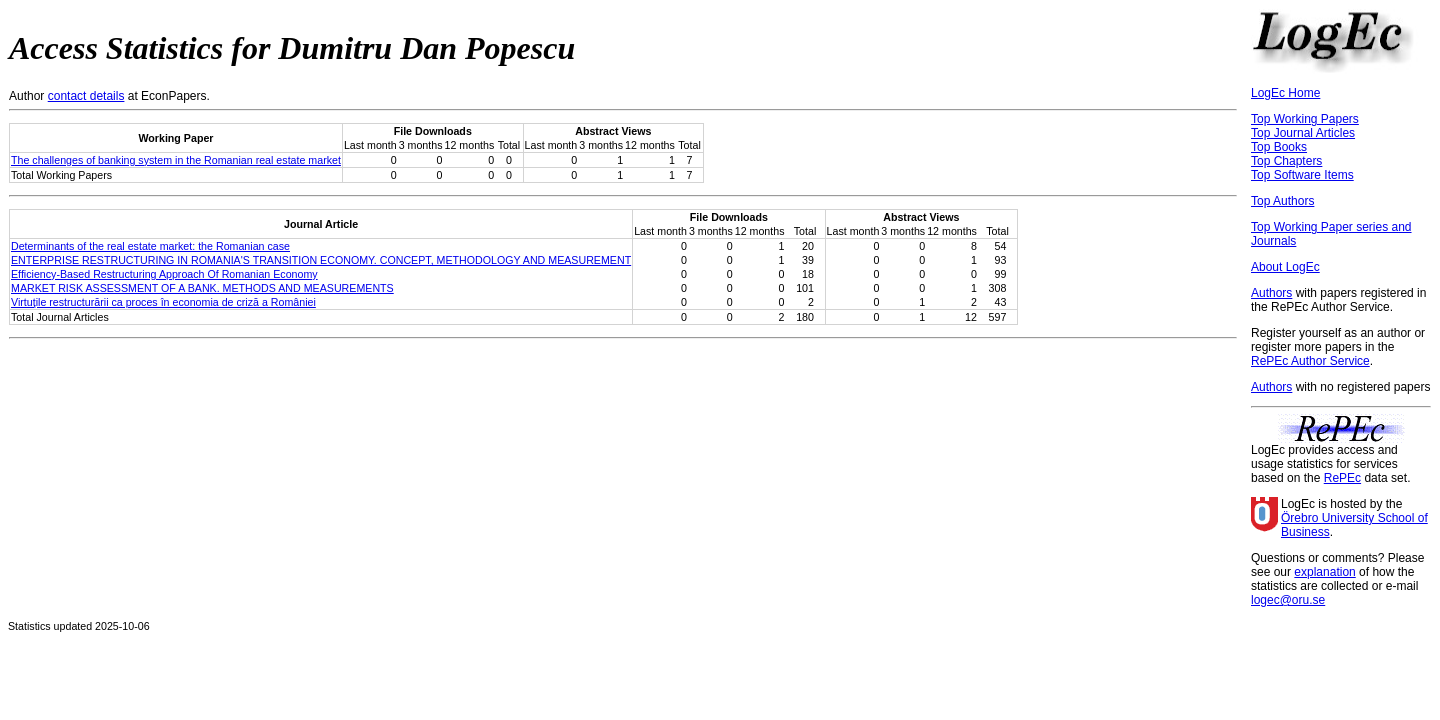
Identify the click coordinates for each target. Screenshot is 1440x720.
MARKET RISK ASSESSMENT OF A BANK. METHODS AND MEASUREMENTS (202, 288)
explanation (1324, 572)
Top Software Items (1302, 175)
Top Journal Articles (1303, 133)
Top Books (1279, 147)
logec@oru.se (1288, 600)
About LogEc (1285, 267)
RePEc (1342, 478)
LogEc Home (1285, 93)
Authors (1271, 293)
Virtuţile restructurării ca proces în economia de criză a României (163, 302)
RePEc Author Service (1310, 361)
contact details (86, 96)
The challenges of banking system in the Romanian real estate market (176, 160)
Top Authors (1282, 201)
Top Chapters (1286, 161)
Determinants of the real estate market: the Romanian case (150, 246)
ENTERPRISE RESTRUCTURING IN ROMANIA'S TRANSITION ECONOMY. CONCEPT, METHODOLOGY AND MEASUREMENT (321, 260)
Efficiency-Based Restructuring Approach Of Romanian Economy (164, 274)
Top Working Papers (1305, 119)
